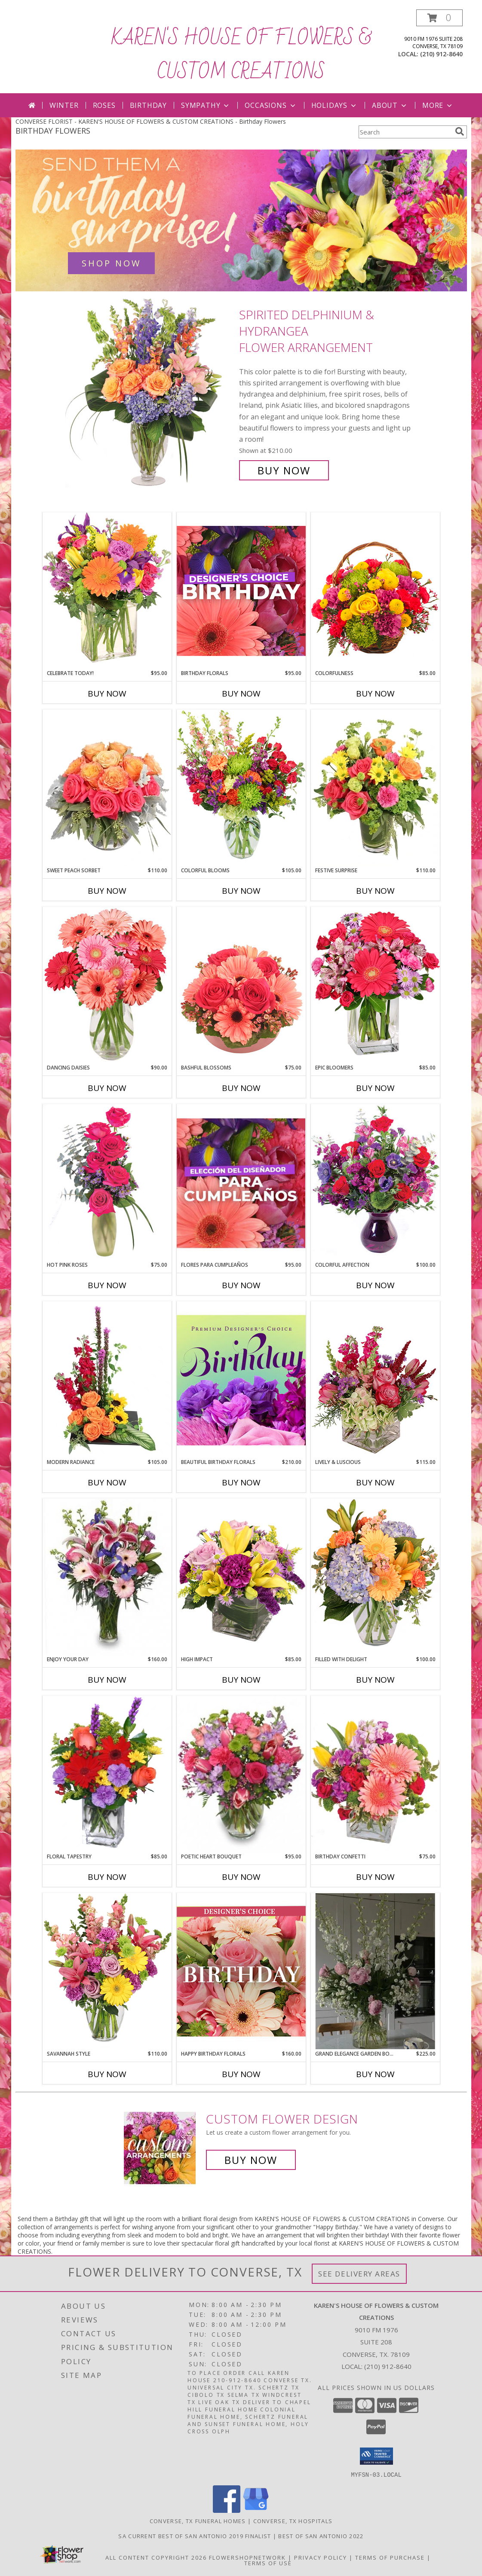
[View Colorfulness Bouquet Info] (375, 591)
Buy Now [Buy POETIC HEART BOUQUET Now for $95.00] (241, 1876)
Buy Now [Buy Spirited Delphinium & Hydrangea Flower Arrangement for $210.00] (284, 470)
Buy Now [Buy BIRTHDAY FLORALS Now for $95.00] (241, 693)
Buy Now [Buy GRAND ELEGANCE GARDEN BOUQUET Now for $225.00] (375, 2074)
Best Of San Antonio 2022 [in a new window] (320, 2535)
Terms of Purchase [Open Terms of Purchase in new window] (390, 2557)
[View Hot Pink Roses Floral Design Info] (107, 1182)
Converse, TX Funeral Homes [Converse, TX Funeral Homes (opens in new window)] (198, 2520)
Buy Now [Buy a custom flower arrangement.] (250, 2160)
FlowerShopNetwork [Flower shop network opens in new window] (247, 2557)
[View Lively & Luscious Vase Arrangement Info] (375, 1380)
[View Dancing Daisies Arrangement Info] (107, 985)
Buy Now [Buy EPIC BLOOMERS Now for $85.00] (375, 1088)
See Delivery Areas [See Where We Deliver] (359, 2274)
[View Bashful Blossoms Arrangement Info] (241, 985)
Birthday (148, 105)
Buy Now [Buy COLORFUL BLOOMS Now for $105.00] (241, 890)
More (438, 105)
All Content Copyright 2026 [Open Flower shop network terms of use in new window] (156, 2557)
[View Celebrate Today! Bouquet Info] (107, 591)
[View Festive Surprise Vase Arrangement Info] (375, 788)
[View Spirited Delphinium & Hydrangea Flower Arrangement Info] (150, 392)
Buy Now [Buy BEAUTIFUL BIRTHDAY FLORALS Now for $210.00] (241, 1482)
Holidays (334, 105)
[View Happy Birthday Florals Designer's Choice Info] (241, 1971)
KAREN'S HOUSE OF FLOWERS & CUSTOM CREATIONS (241, 55)
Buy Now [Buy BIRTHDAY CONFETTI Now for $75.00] (375, 1876)
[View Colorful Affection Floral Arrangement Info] (375, 1182)
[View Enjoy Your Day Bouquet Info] (107, 1577)
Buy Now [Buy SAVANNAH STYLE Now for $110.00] (107, 2074)
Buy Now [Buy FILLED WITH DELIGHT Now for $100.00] (375, 1679)
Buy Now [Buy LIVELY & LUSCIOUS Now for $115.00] (375, 1482)
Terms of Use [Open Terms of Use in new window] (268, 2563)
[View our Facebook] (226, 2510)
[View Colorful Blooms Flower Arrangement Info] (241, 788)
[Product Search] (405, 132)
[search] (460, 131)
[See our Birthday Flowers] (241, 220)
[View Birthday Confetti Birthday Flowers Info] (375, 1774)
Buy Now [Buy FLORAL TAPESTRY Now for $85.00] (107, 1876)
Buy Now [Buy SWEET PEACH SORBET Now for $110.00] (107, 890)
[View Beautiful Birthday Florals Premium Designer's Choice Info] (241, 1380)
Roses (104, 105)
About (390, 105)
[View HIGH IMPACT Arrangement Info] (241, 1577)
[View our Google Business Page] (256, 2510)
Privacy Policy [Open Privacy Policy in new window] (320, 2557)
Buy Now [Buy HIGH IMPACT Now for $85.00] (241, 1679)
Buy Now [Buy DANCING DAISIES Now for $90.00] (107, 1088)
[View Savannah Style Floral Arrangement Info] (107, 1971)
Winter (64, 105)
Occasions (271, 105)
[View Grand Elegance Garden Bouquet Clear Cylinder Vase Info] (375, 1971)
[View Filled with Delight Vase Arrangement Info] (375, 1577)
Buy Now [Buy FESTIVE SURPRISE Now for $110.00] (375, 890)
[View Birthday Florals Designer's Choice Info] (241, 591)
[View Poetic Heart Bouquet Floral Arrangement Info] (241, 1774)
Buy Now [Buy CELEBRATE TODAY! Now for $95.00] (107, 693)
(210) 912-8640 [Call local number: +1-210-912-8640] (441, 54)
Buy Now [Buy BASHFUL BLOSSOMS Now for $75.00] (241, 1088)
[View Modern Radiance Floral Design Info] (107, 1380)
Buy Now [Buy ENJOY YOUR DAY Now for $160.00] (107, 1679)
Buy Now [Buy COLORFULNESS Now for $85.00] (375, 693)
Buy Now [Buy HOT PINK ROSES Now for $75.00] (107, 1285)
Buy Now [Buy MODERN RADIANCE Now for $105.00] (107, 1482)
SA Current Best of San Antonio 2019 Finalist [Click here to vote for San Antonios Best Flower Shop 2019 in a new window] (195, 2535)
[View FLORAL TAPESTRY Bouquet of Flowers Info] (107, 1774)
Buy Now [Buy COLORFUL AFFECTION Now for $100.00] (375, 1285)
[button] (439, 17)
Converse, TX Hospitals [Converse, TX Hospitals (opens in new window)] (293, 2520)
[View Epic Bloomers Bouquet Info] (375, 985)
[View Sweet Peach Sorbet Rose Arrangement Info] (107, 788)
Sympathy (205, 105)
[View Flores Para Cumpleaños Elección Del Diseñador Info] (241, 1182)
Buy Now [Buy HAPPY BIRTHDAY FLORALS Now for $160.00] (241, 2074)
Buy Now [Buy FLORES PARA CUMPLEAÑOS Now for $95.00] (241, 1285)
